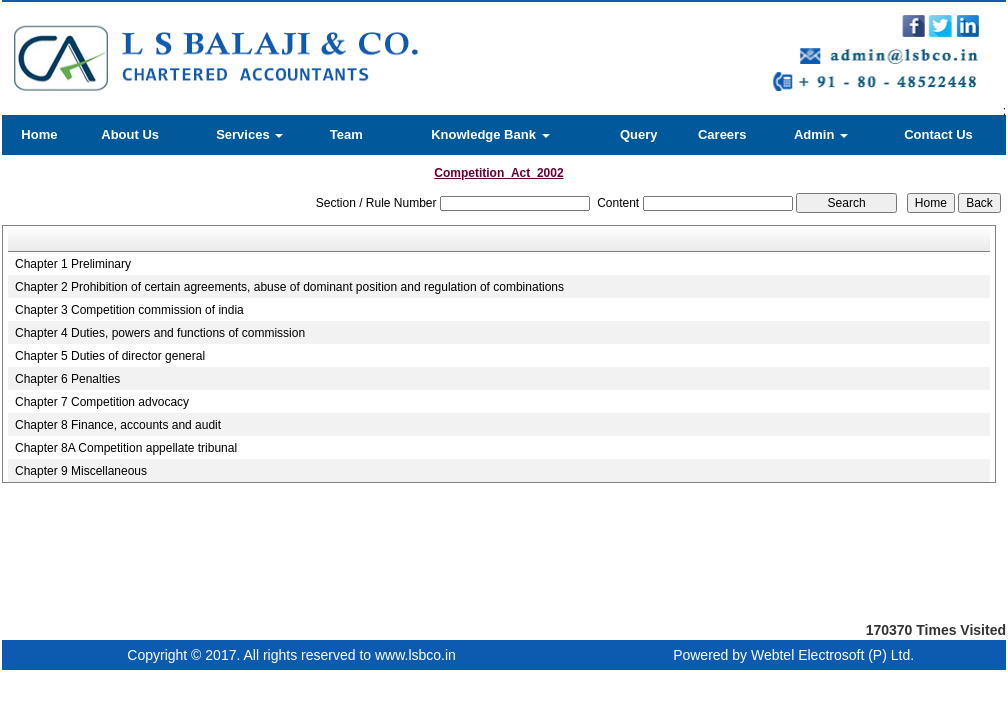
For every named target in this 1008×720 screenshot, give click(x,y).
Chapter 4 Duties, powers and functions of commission (160, 333)
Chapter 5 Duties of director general (110, 356)
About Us (130, 134)
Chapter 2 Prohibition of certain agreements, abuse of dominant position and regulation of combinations (289, 287)
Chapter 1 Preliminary (73, 264)
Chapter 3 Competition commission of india (129, 310)
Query (639, 134)
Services (249, 134)
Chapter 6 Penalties (67, 379)
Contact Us (938, 134)
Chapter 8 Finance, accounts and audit (118, 425)
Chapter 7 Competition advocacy (102, 402)
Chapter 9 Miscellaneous (81, 471)
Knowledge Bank (490, 134)
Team (346, 134)
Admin (821, 134)
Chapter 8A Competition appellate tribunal (126, 448)
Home (39, 134)
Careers (722, 134)
